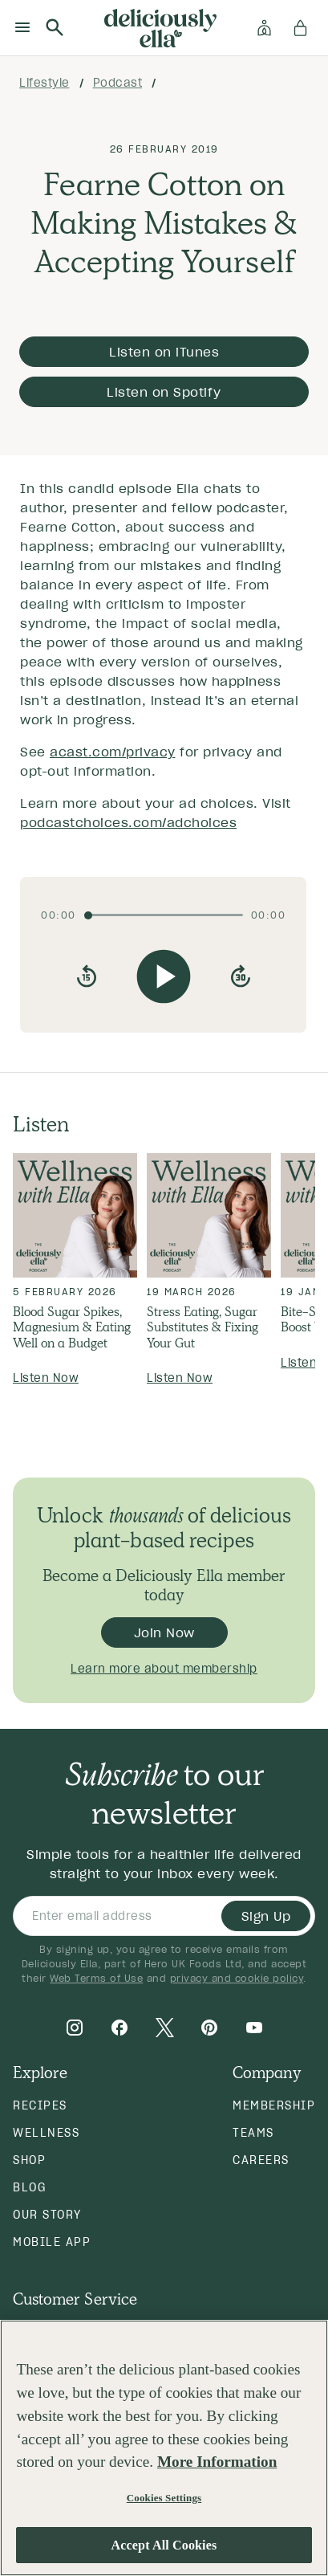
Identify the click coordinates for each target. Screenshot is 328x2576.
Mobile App (52, 2242)
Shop (29, 2160)
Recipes (40, 2105)
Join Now (164, 1632)
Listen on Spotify (164, 392)
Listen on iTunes (164, 352)
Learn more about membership (164, 1668)
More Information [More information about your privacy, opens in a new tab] (217, 2461)
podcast (118, 82)
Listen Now (46, 1378)
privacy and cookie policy (237, 1978)
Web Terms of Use (96, 1978)
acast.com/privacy (113, 752)
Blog (29, 2187)
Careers (261, 2160)
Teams (253, 2133)
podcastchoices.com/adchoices (128, 822)
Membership (274, 2105)
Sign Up (266, 1916)
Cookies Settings (164, 2498)
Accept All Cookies (164, 2545)
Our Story (47, 2214)
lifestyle (44, 82)
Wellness (46, 2133)
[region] (164, 2448)
